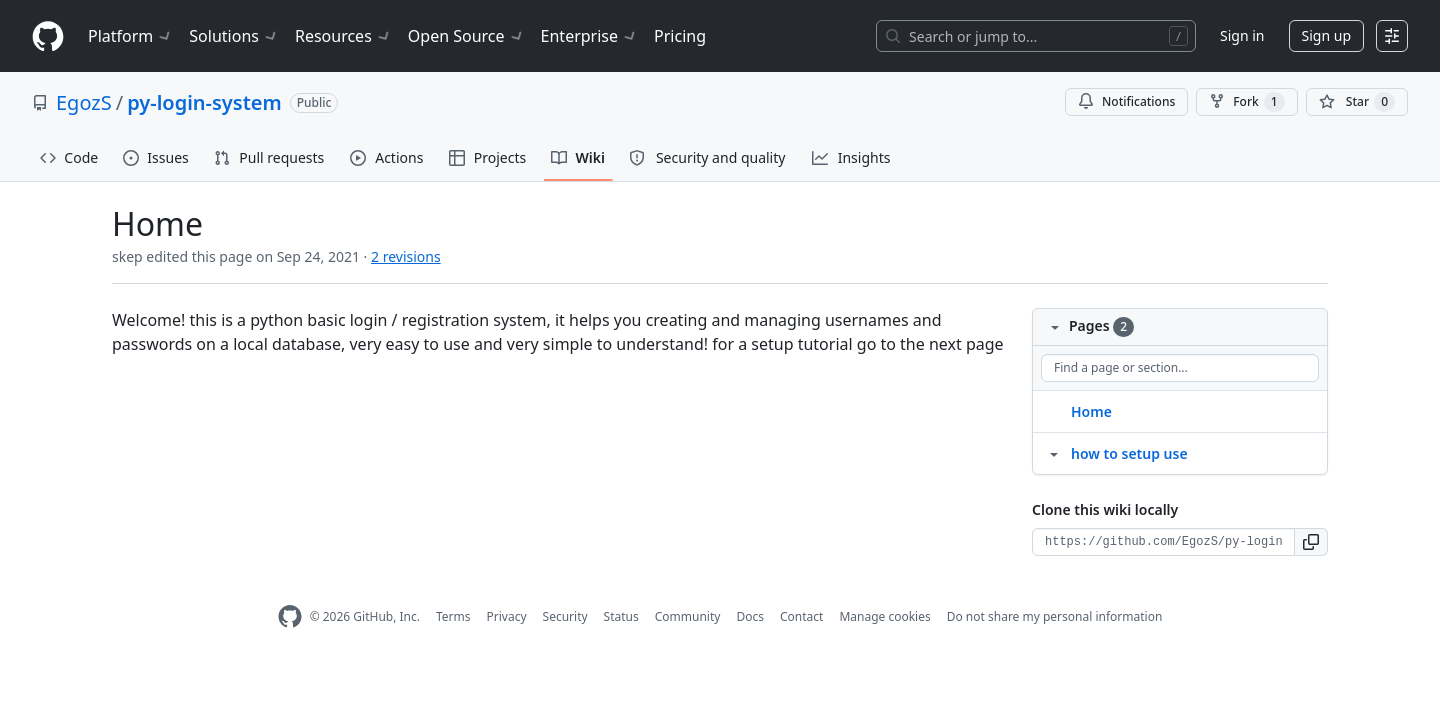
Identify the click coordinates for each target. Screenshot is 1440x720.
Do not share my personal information (1055, 616)
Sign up (1326, 35)
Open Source (466, 36)
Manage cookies (884, 616)
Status (621, 616)
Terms (453, 616)
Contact (801, 616)
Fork (1246, 102)
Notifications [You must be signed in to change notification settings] (1126, 101)
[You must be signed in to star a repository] (1357, 102)
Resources (343, 36)
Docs (750, 616)
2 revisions (406, 256)
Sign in (1242, 35)
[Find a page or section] (1180, 368)
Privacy (507, 616)
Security (565, 616)
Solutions (234, 36)
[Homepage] (48, 36)
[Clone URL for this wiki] (1163, 542)
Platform (130, 36)
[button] (1311, 542)
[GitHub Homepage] (290, 616)
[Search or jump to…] (1036, 36)
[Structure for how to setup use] (1054, 453)
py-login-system (204, 102)
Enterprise (589, 36)
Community (688, 616)
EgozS (84, 102)
